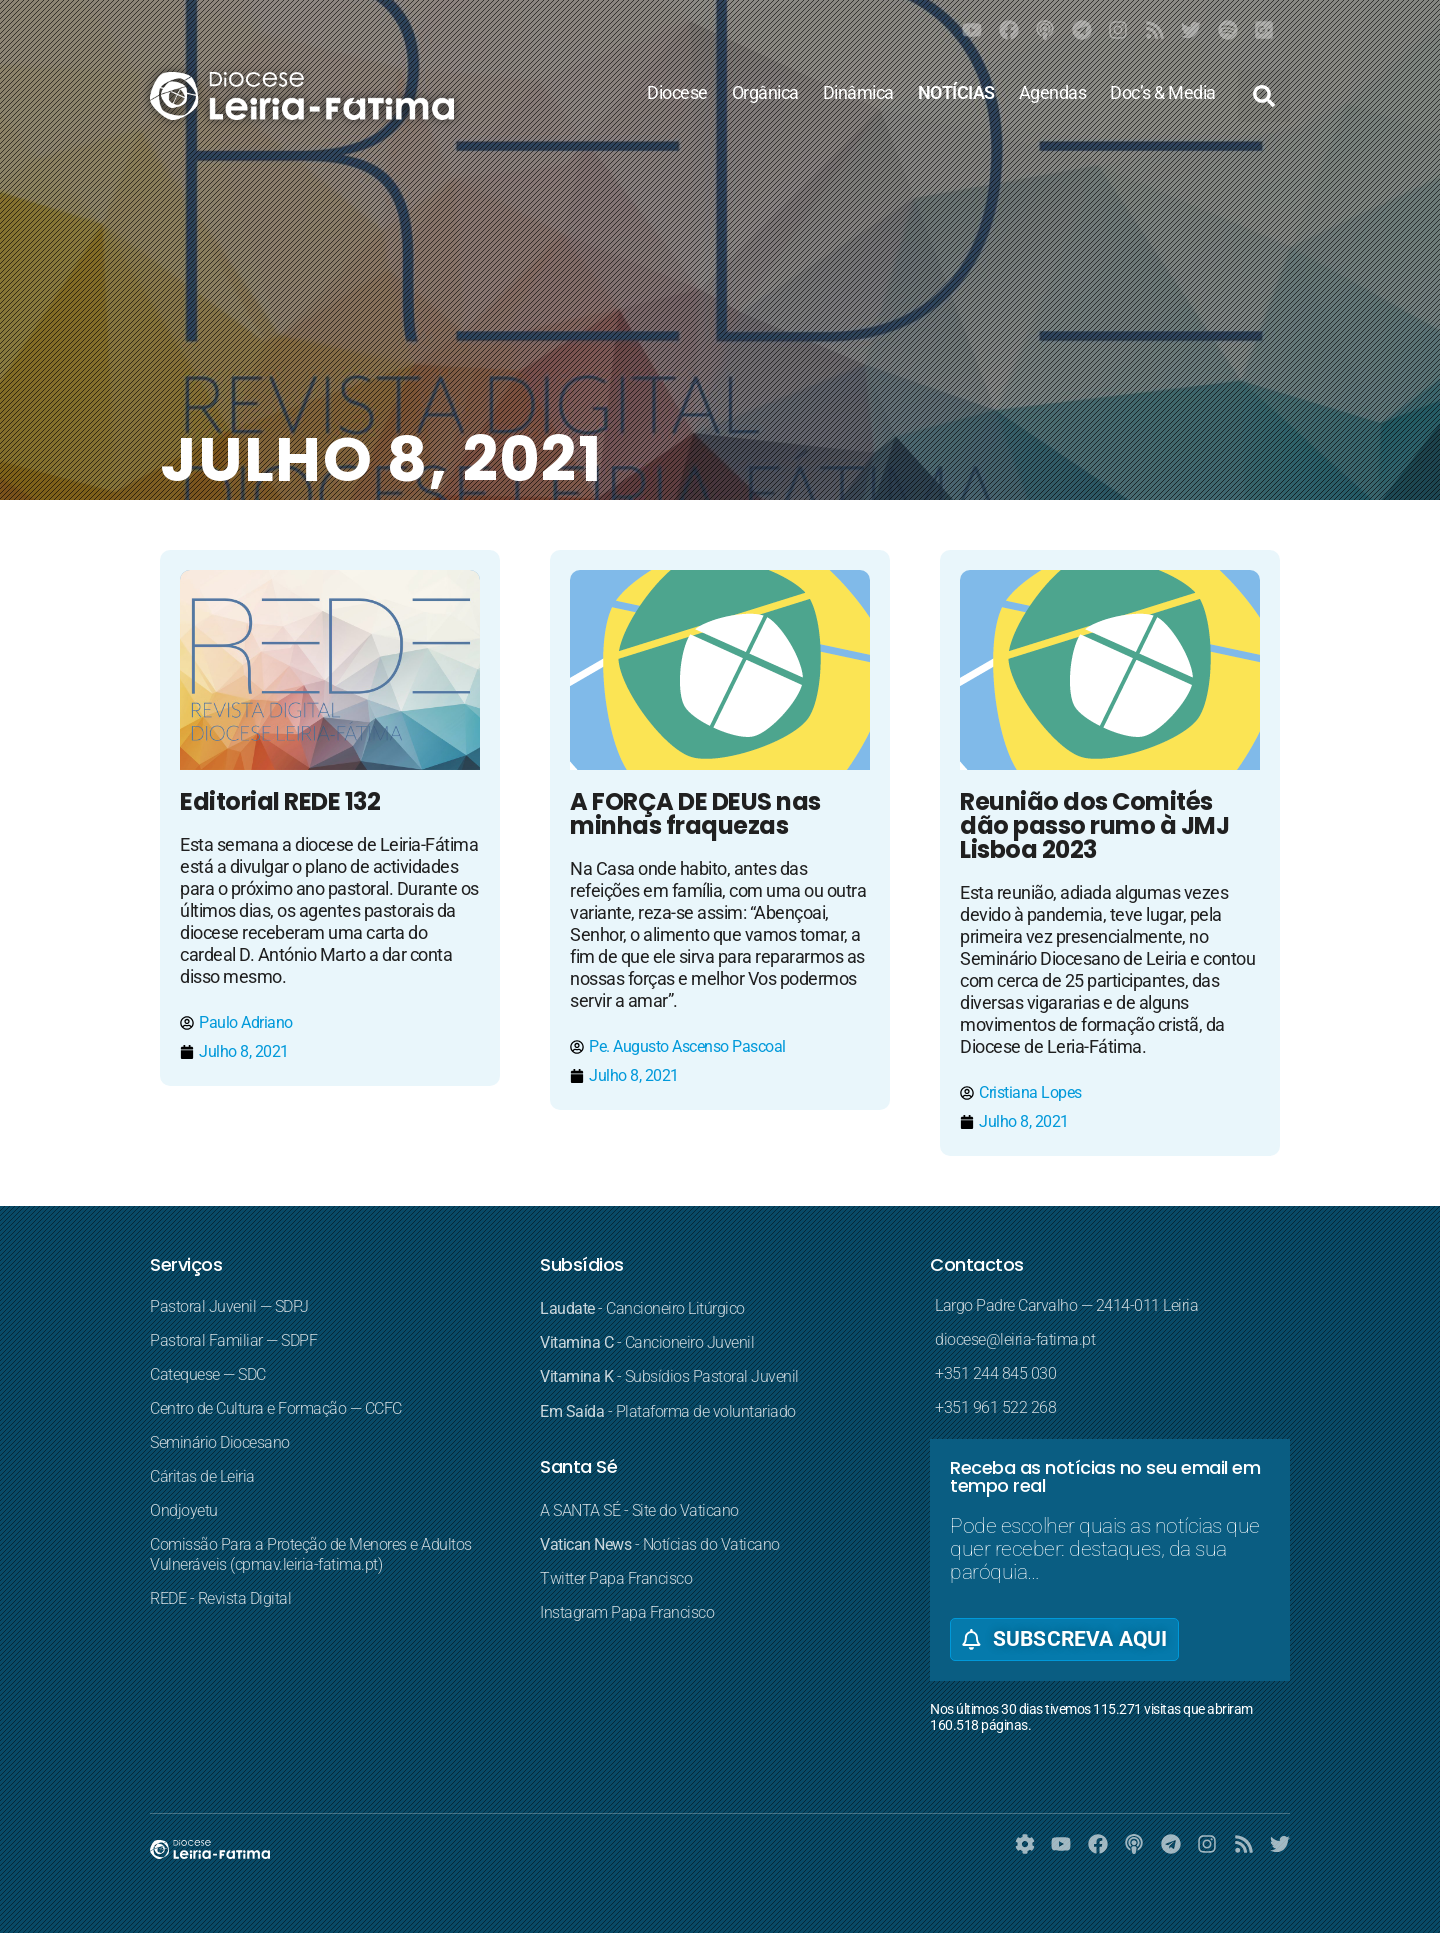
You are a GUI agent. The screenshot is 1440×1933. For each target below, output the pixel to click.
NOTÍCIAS (956, 93)
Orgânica (765, 93)
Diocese (677, 93)
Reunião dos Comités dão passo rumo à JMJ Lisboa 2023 (1094, 825)
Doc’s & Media (1163, 93)
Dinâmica (858, 93)
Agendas (1053, 93)
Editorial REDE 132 (280, 801)
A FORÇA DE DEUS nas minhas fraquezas (695, 813)
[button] (1264, 96)
